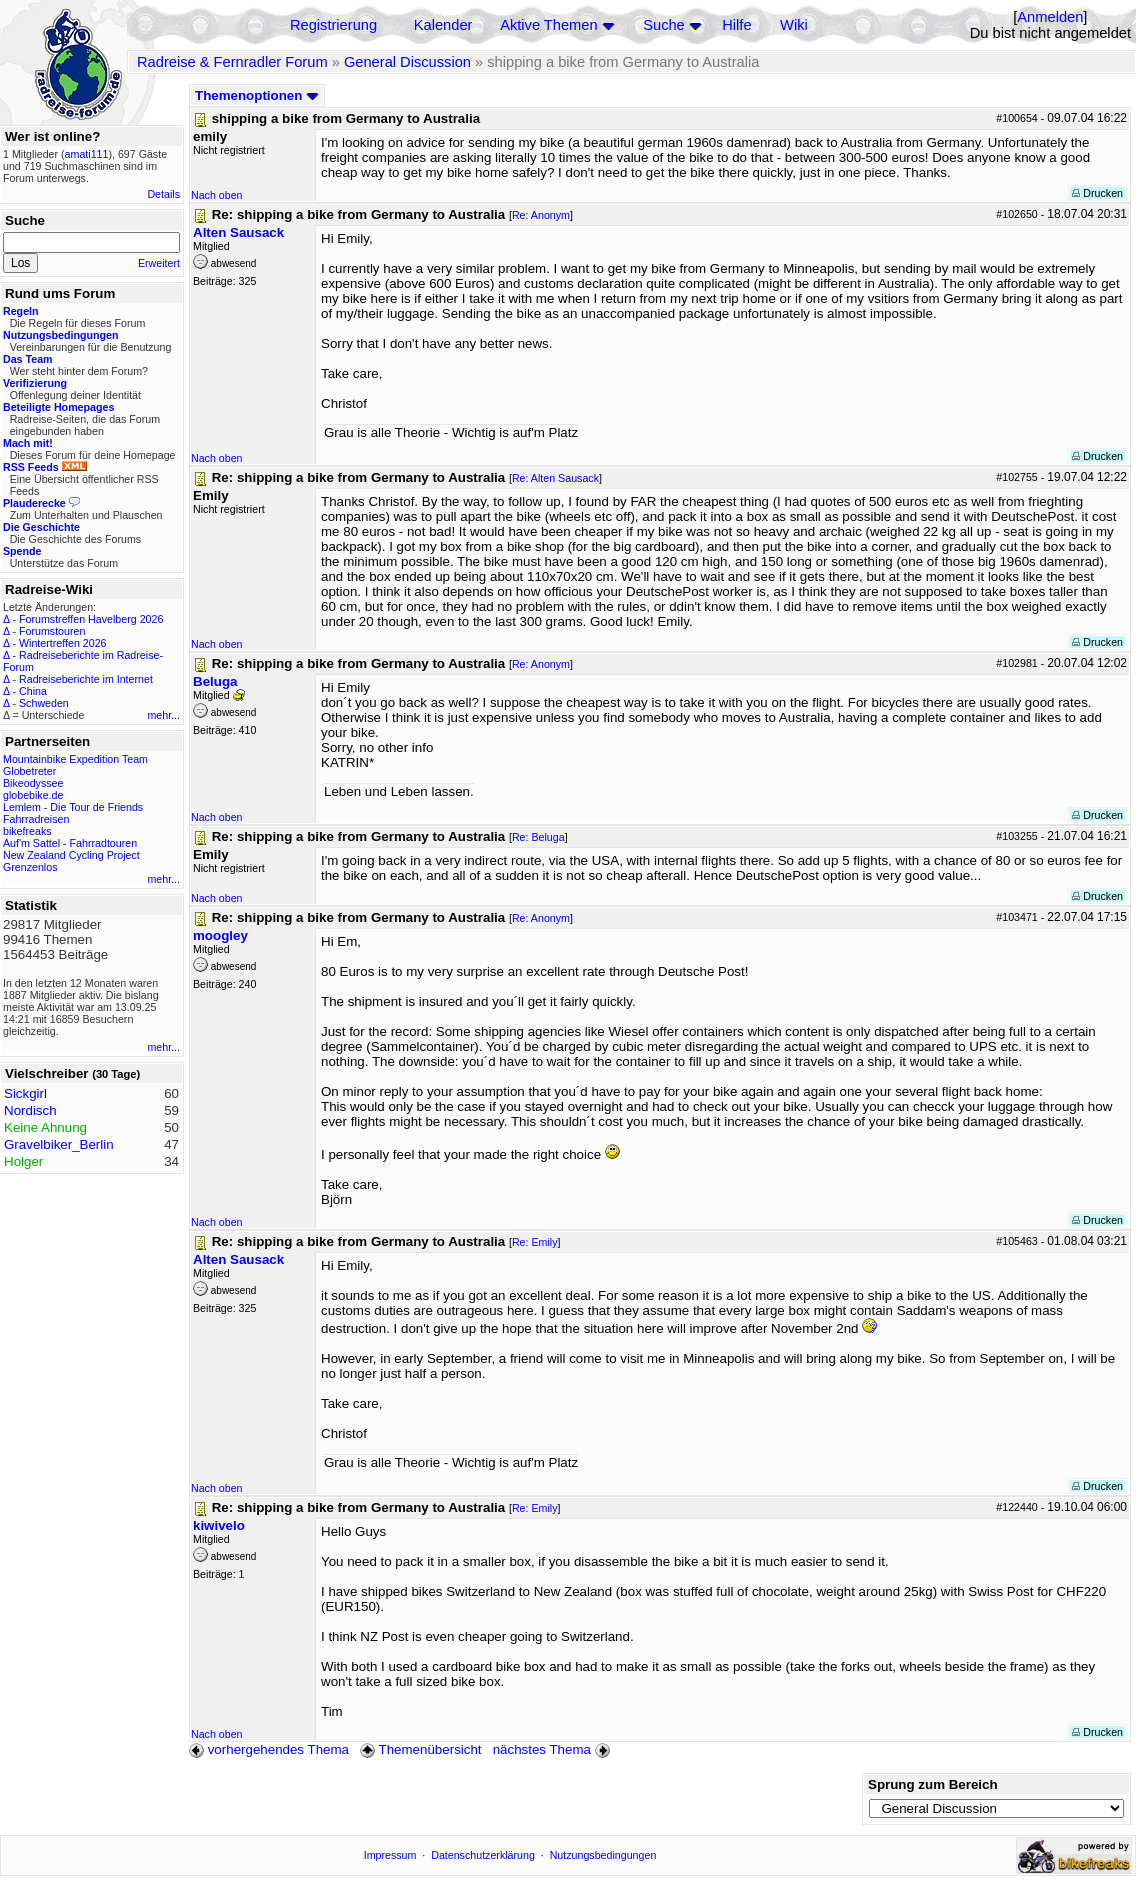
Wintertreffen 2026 (62, 643)
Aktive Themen (548, 25)
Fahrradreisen (36, 819)
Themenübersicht (420, 1749)
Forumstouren (52, 631)
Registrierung (333, 25)
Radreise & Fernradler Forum (232, 62)
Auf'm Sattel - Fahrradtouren (70, 843)
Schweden (44, 703)
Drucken (1097, 193)
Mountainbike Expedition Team (75, 759)
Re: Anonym (541, 215)
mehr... (163, 715)
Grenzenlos (30, 867)
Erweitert (159, 263)
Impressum (390, 1855)
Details (163, 194)
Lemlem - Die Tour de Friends (73, 807)
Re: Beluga (538, 837)
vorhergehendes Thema (269, 1749)
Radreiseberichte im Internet (86, 679)
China (33, 691)
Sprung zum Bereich (933, 1784)
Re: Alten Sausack (555, 478)
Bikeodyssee (33, 783)
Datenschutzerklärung (483, 1855)
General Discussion (407, 62)
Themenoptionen (257, 95)
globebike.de (33, 795)
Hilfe (736, 25)
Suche (664, 25)
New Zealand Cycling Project (71, 855)
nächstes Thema (553, 1749)
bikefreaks (27, 831)
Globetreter (29, 771)
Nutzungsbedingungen (603, 1855)
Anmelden (1050, 17)
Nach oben (217, 195)
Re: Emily (535, 1242)
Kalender (443, 25)
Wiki (794, 25)
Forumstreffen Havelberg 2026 (91, 619)
